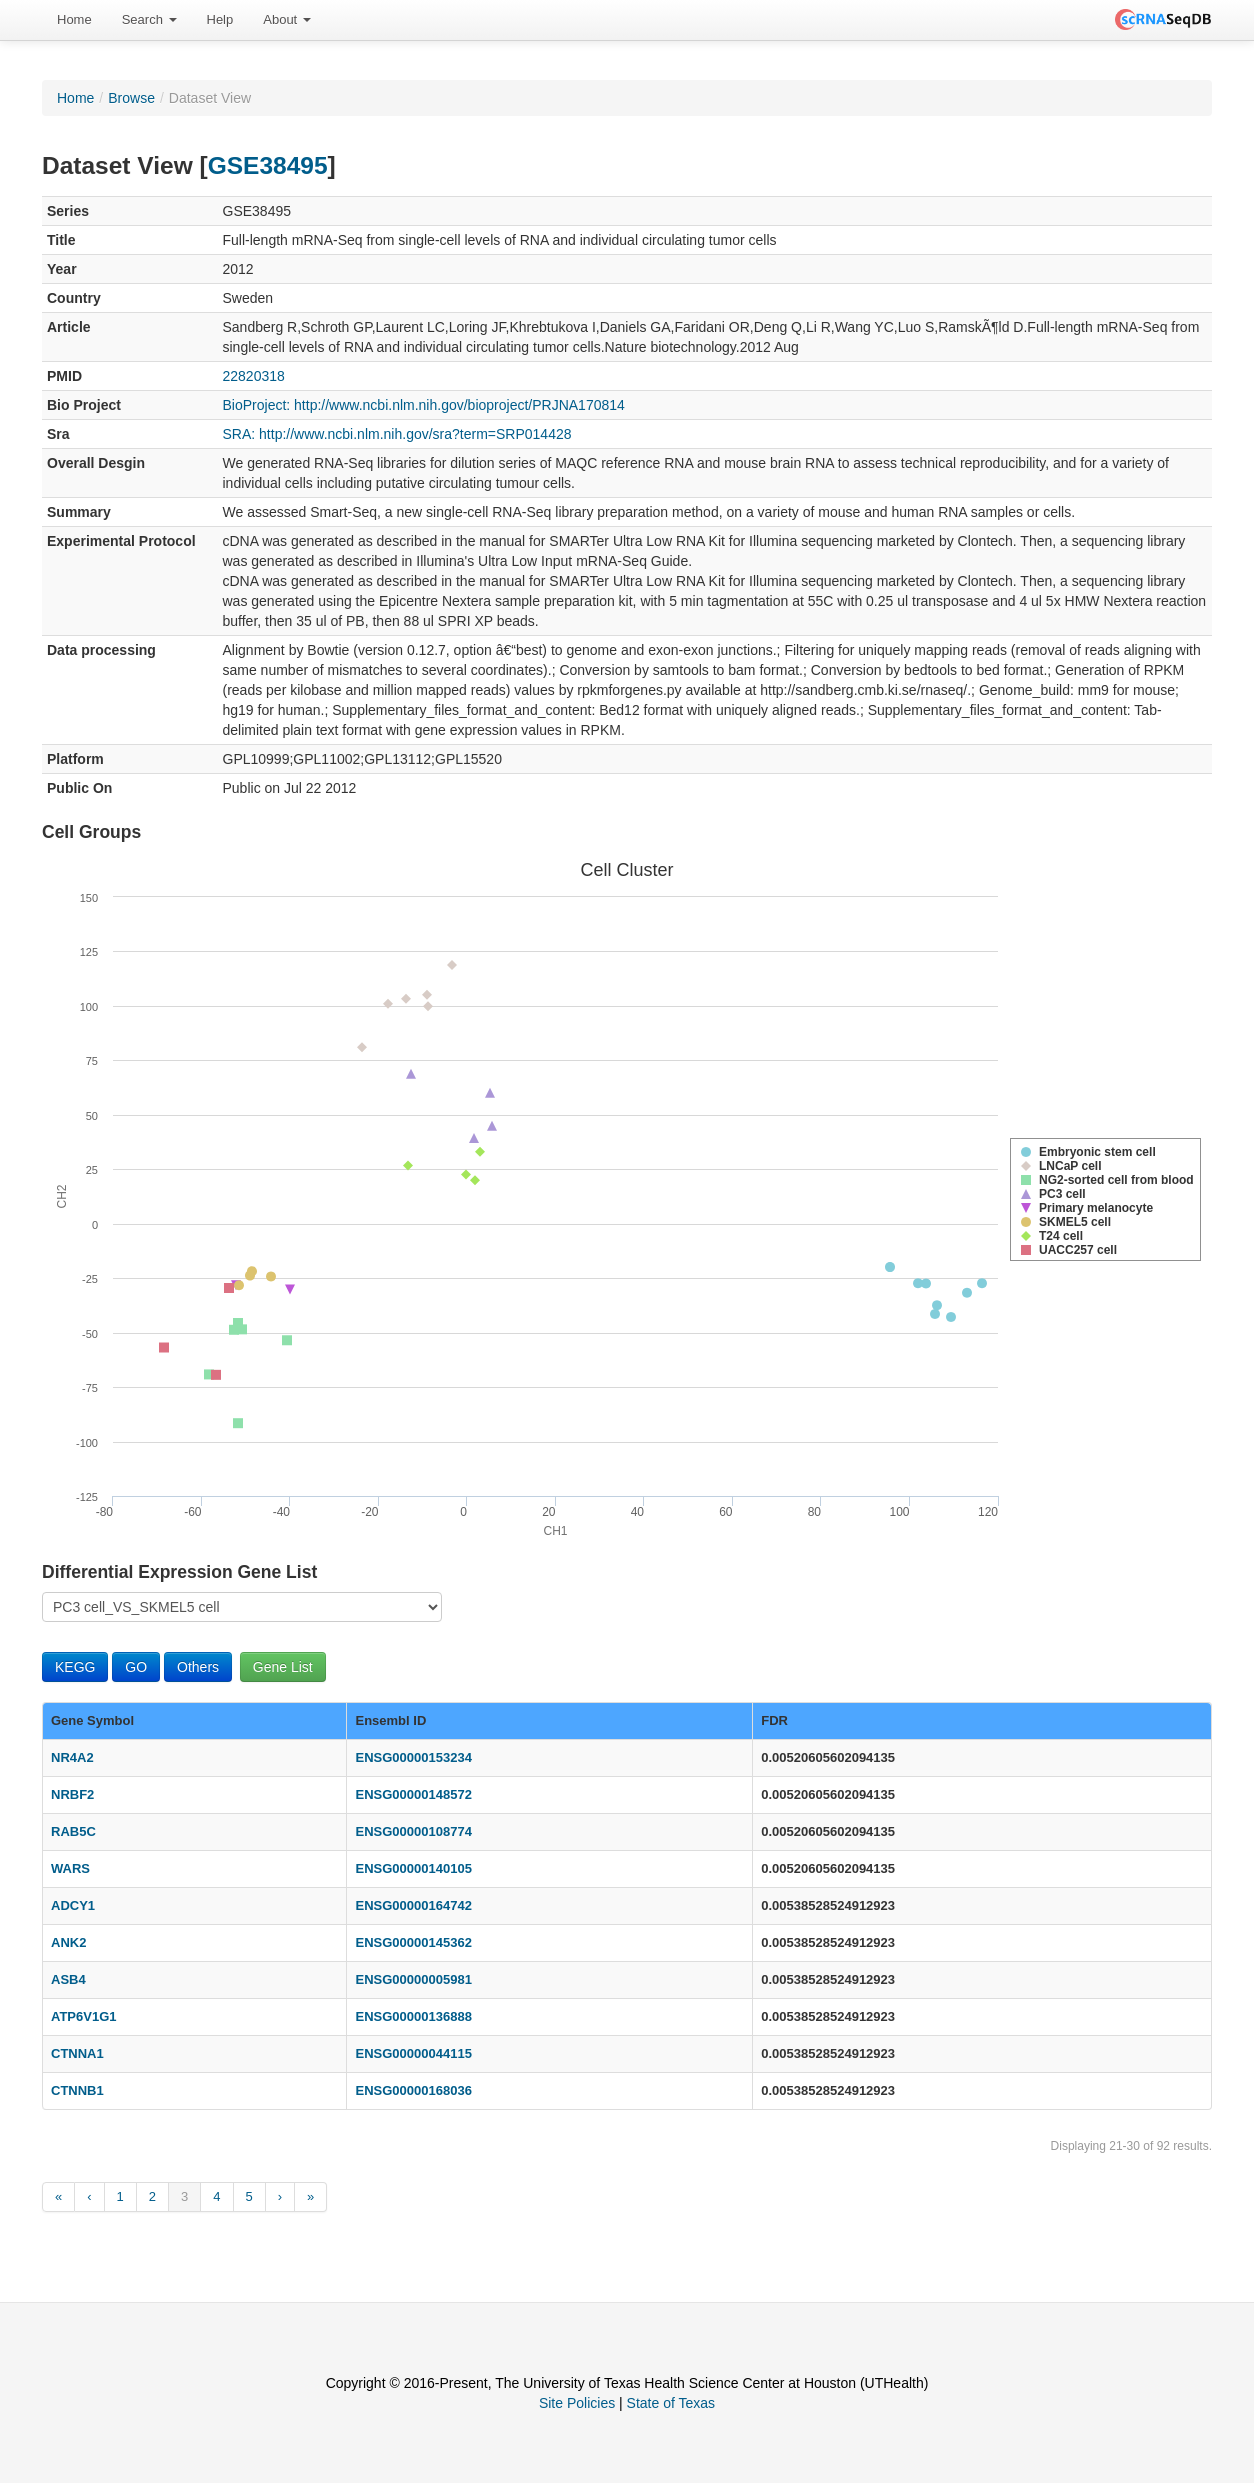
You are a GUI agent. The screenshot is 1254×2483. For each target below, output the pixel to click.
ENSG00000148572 (413, 1794)
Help (220, 19)
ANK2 (68, 1942)
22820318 (254, 376)
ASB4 (68, 1979)
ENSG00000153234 (413, 1757)
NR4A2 (72, 1757)
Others (198, 1667)
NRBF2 (72, 1794)
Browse (131, 98)
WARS (70, 1868)
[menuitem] (74, 20)
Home (74, 19)
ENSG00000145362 (413, 1942)
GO (136, 1667)
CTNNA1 (77, 2053)
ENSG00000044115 (413, 2053)
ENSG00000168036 (413, 2090)
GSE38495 (268, 165)
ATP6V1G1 (84, 2016)
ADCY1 (73, 1905)
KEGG (75, 1667)
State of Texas (671, 2403)
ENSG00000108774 (413, 1831)
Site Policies (577, 2403)
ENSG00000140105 (413, 1868)
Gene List (283, 1667)
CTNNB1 (77, 2090)
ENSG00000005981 (413, 1979)
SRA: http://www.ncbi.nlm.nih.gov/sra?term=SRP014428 (397, 434)
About (287, 19)
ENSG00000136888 (413, 2016)
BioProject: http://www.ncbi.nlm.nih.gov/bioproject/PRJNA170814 (424, 405)
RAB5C (73, 1831)
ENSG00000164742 (413, 1905)
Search (149, 19)
